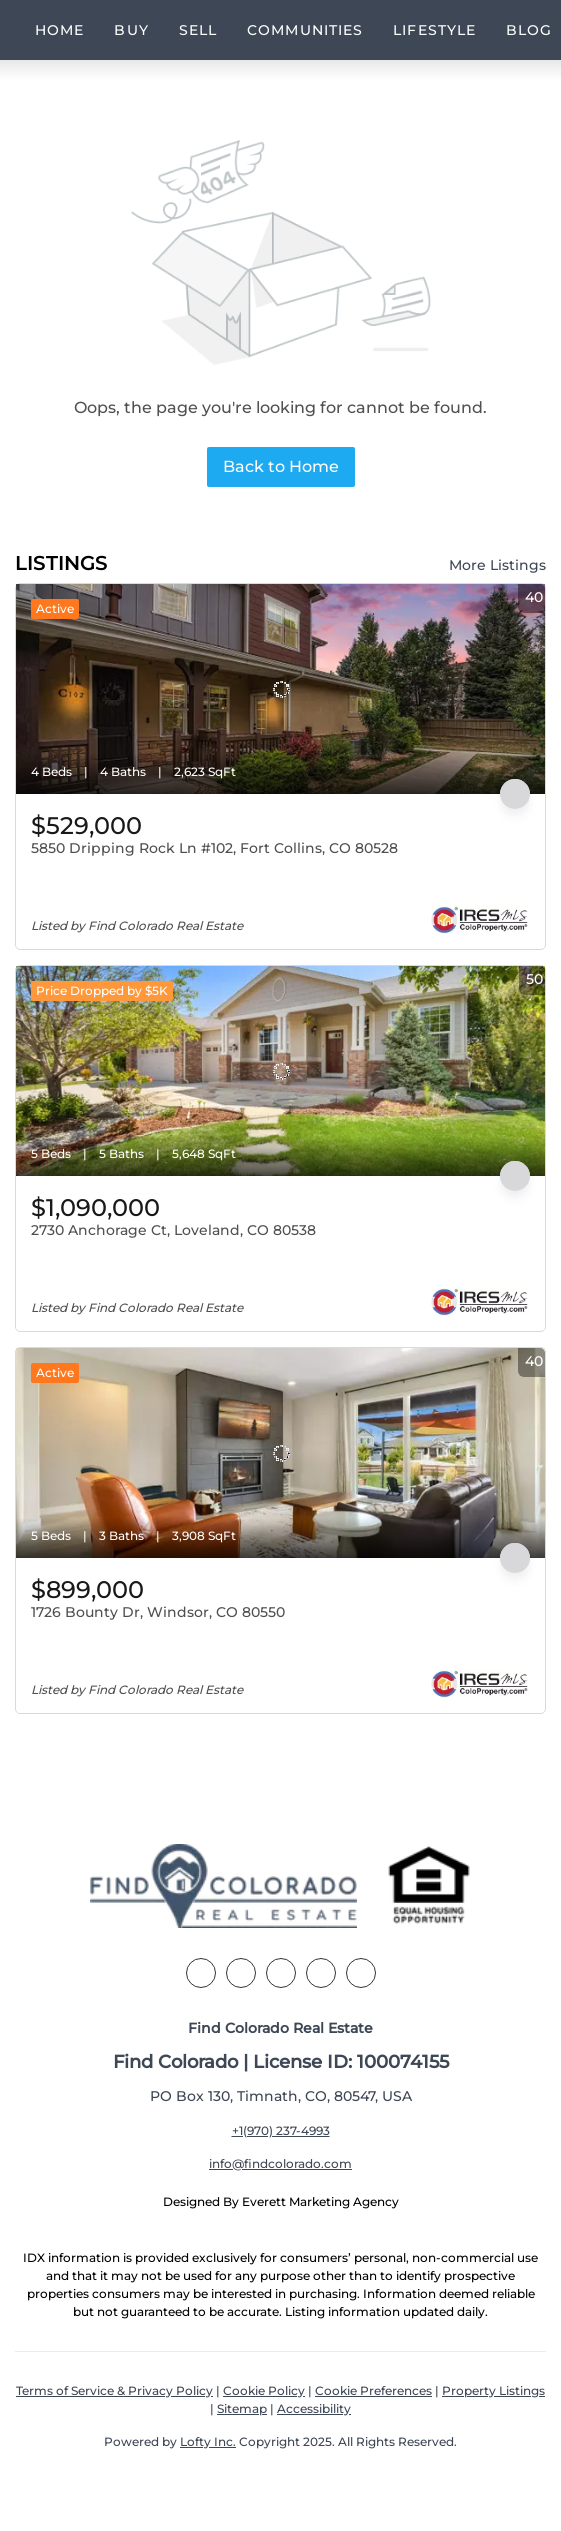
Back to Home (281, 466)
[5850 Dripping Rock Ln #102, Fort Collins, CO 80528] (280, 689)
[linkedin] (241, 1973)
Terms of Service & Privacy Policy (114, 2390)
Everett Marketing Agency (320, 2201)
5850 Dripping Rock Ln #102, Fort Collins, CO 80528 (214, 848)
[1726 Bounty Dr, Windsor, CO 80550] (280, 1453)
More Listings (497, 565)
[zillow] (281, 1973)
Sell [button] (198, 30)
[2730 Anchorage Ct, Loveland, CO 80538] (280, 1071)
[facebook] (201, 1973)
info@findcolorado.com (280, 2163)
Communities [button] (305, 30)
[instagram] (321, 1973)
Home (59, 30)
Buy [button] (131, 30)
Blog (529, 30)
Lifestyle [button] (434, 30)
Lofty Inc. (208, 2441)
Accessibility (314, 2408)
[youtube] (361, 1973)
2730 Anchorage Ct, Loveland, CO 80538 (173, 1230)
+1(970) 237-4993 (281, 2130)
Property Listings (493, 2390)
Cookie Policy (264, 2390)
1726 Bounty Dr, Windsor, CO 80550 (158, 1612)
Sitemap (242, 2408)
